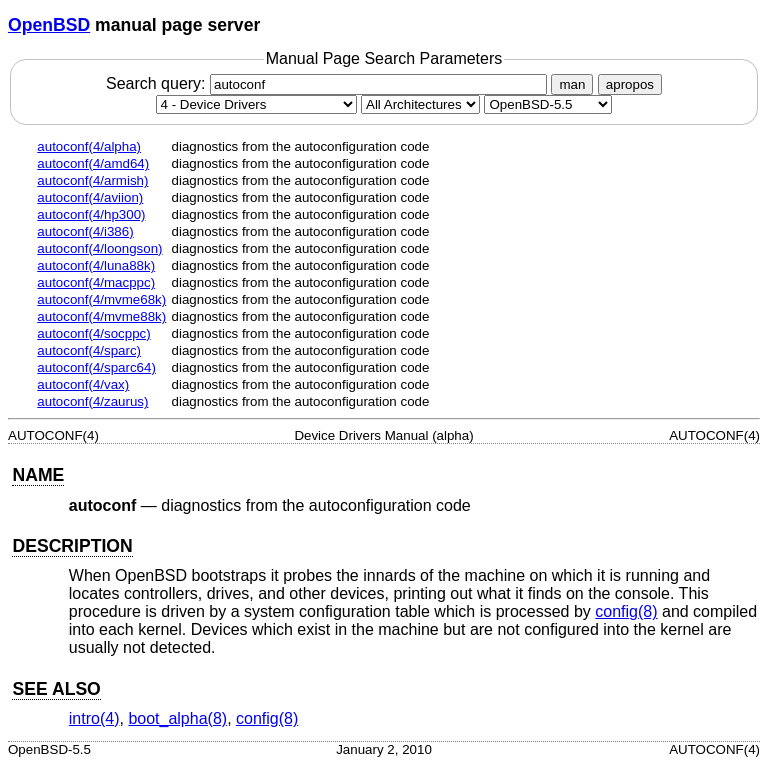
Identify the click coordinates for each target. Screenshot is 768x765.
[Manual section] (256, 104)
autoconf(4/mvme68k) (101, 299)
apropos (630, 84)
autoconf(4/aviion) (90, 197)
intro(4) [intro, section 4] (94, 718)
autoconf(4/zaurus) (92, 401)
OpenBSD (49, 25)
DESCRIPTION (72, 546)
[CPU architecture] (420, 104)
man (572, 84)
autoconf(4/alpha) (89, 146)
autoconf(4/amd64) (93, 163)
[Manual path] (548, 104)
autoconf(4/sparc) (89, 350)
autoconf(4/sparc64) (96, 367)
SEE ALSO (56, 689)
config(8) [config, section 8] (626, 611)
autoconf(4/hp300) (91, 214)
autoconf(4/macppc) (96, 282)
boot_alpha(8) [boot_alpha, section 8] (177, 718)
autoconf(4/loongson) (99, 248)
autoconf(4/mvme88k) (101, 316)
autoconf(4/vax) (83, 384)
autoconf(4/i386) (85, 231)
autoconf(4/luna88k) (96, 265)
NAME (38, 475)
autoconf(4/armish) (92, 180)
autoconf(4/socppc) (93, 333)
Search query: (329, 83)
